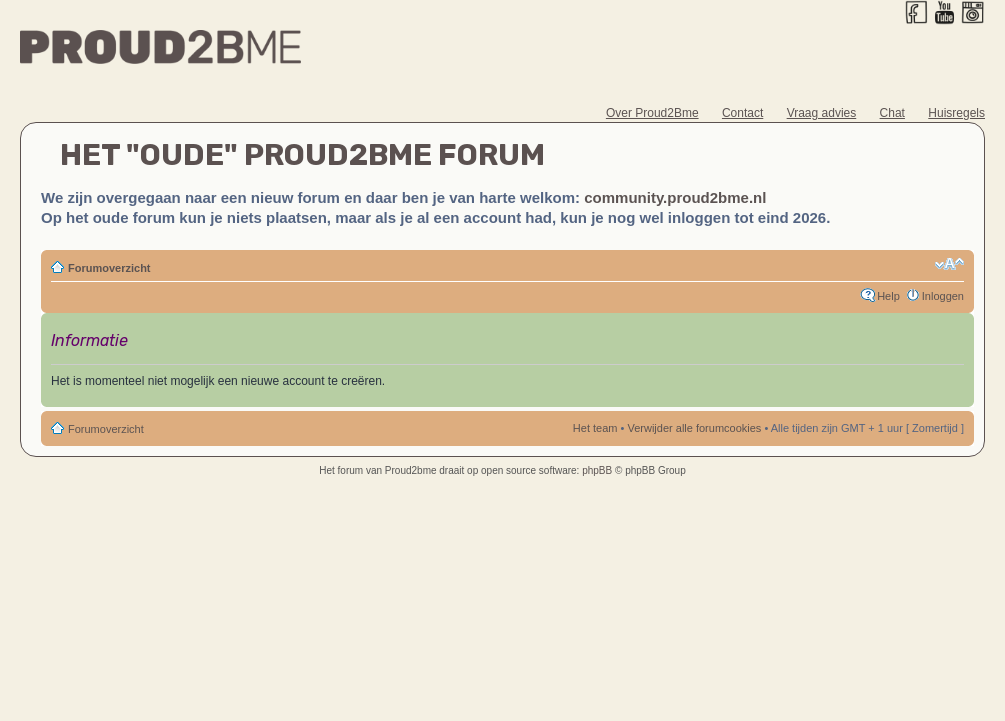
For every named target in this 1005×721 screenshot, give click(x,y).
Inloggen (943, 296)
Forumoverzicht (109, 268)
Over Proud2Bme (652, 113)
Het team (595, 428)
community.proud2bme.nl (675, 197)
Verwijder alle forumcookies (694, 428)
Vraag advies (822, 113)
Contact (742, 113)
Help (888, 296)
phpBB (597, 470)
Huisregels (956, 113)
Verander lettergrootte (949, 264)
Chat (892, 113)
